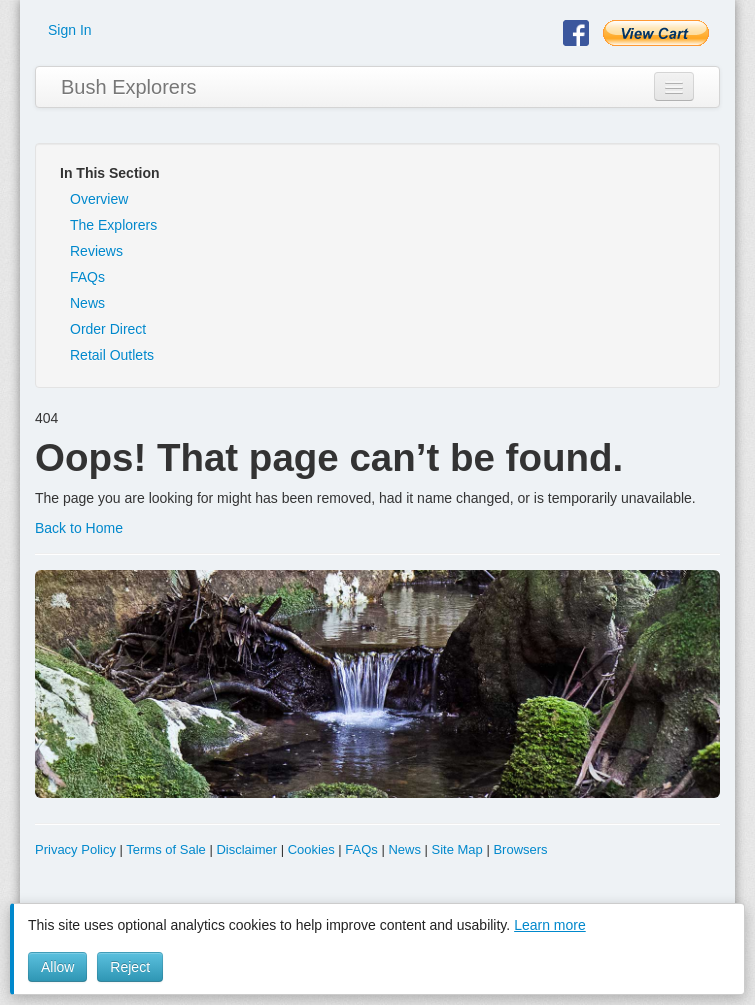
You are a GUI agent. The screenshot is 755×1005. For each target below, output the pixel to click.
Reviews (96, 251)
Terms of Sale (165, 849)
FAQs (87, 277)
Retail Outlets (112, 355)
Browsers (520, 849)
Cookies (311, 849)
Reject (130, 967)
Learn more (550, 925)
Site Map (457, 849)
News (87, 303)
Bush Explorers (129, 87)
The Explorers (113, 225)
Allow (57, 967)
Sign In (70, 30)
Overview (99, 199)
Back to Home (79, 528)
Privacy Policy (75, 849)
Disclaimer (246, 849)
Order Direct (108, 329)
